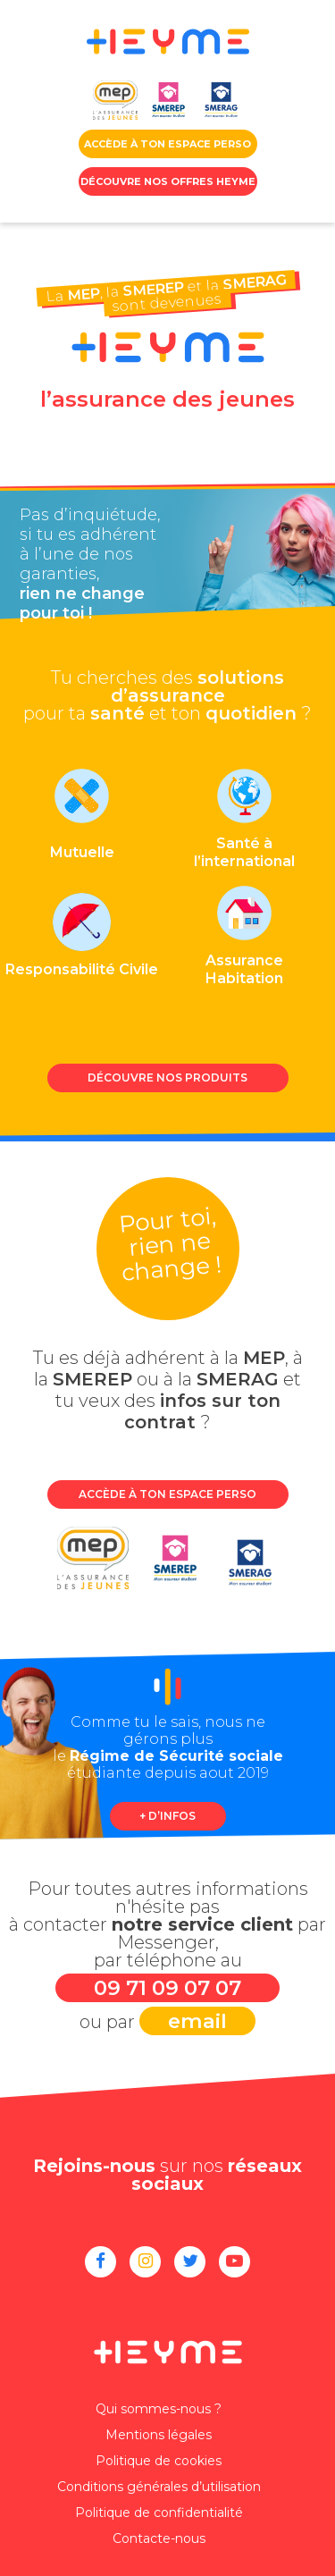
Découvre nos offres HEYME (167, 181)
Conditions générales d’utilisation (159, 2486)
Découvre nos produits (167, 1077)
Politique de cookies (159, 2460)
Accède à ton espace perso (167, 1494)
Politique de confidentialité (159, 2512)
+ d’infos (167, 1816)
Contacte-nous (159, 2538)
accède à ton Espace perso (167, 144)
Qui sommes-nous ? (159, 2409)
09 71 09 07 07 (167, 1987)
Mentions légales (158, 2435)
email (197, 2020)
